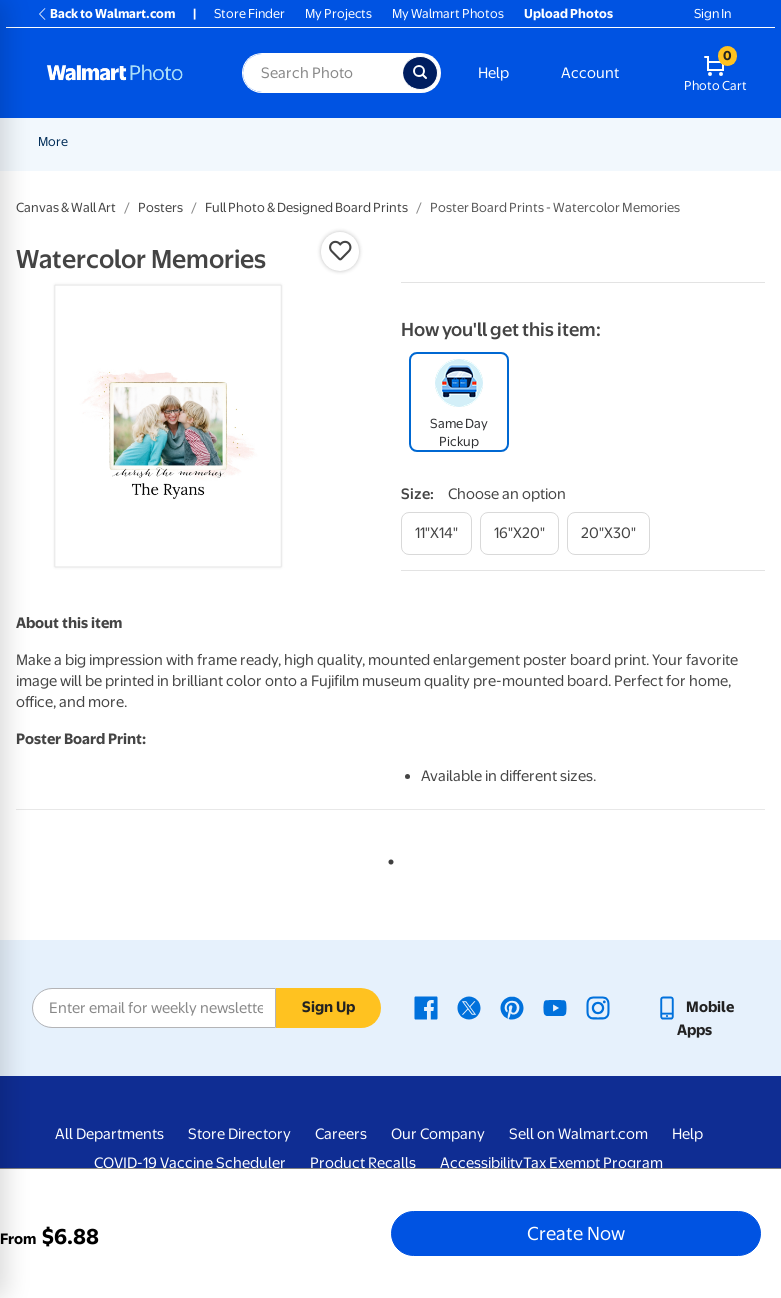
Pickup (303, 141)
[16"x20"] (519, 533)
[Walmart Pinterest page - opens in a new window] (512, 1007)
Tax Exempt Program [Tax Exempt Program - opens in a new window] (593, 1163)
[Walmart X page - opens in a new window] (469, 1007)
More (581, 141)
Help (493, 73)
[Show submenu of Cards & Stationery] (541, 141)
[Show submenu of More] (605, 141)
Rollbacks (59, 141)
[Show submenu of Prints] (400, 141)
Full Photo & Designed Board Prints (306, 207)
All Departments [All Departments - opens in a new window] (109, 1134)
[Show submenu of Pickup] (332, 141)
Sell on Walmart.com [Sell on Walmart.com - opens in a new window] (578, 1134)
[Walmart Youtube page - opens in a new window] (555, 1007)
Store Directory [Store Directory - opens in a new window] (239, 1134)
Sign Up (328, 1007)
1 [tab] (387, 858)
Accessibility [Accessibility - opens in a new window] (481, 1163)
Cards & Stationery (478, 141)
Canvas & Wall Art (66, 207)
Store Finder (249, 13)
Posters (160, 207)
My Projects (338, 13)
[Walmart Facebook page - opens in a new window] (426, 1007)
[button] (340, 251)
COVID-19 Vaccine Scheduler (190, 1163)
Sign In (712, 13)
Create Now (576, 1233)
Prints (374, 141)
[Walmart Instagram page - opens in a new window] (598, 1007)
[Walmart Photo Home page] (123, 73)
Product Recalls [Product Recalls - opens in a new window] (363, 1163)
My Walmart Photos (448, 13)
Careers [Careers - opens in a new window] (341, 1134)
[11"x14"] (436, 533)
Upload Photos (568, 13)
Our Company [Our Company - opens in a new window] (438, 1134)
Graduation (227, 141)
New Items (140, 141)
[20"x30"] (608, 533)
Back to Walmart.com (105, 13)
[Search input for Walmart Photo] (322, 73)
